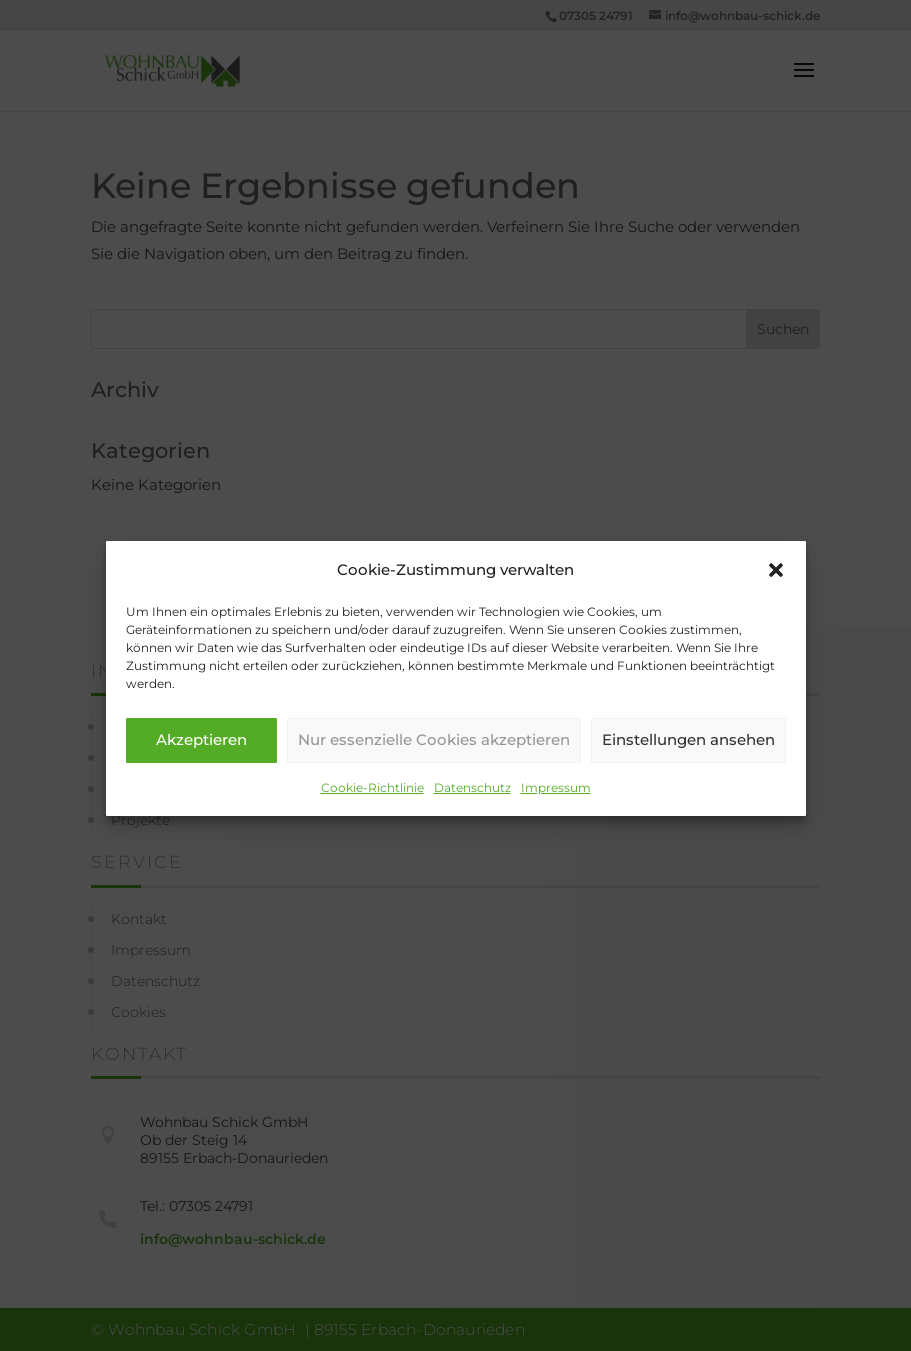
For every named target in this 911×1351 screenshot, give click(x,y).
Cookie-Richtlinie (372, 800)
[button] (776, 583)
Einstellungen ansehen (688, 753)
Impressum (556, 800)
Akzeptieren (201, 753)
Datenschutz (472, 800)
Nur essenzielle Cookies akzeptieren (434, 753)
